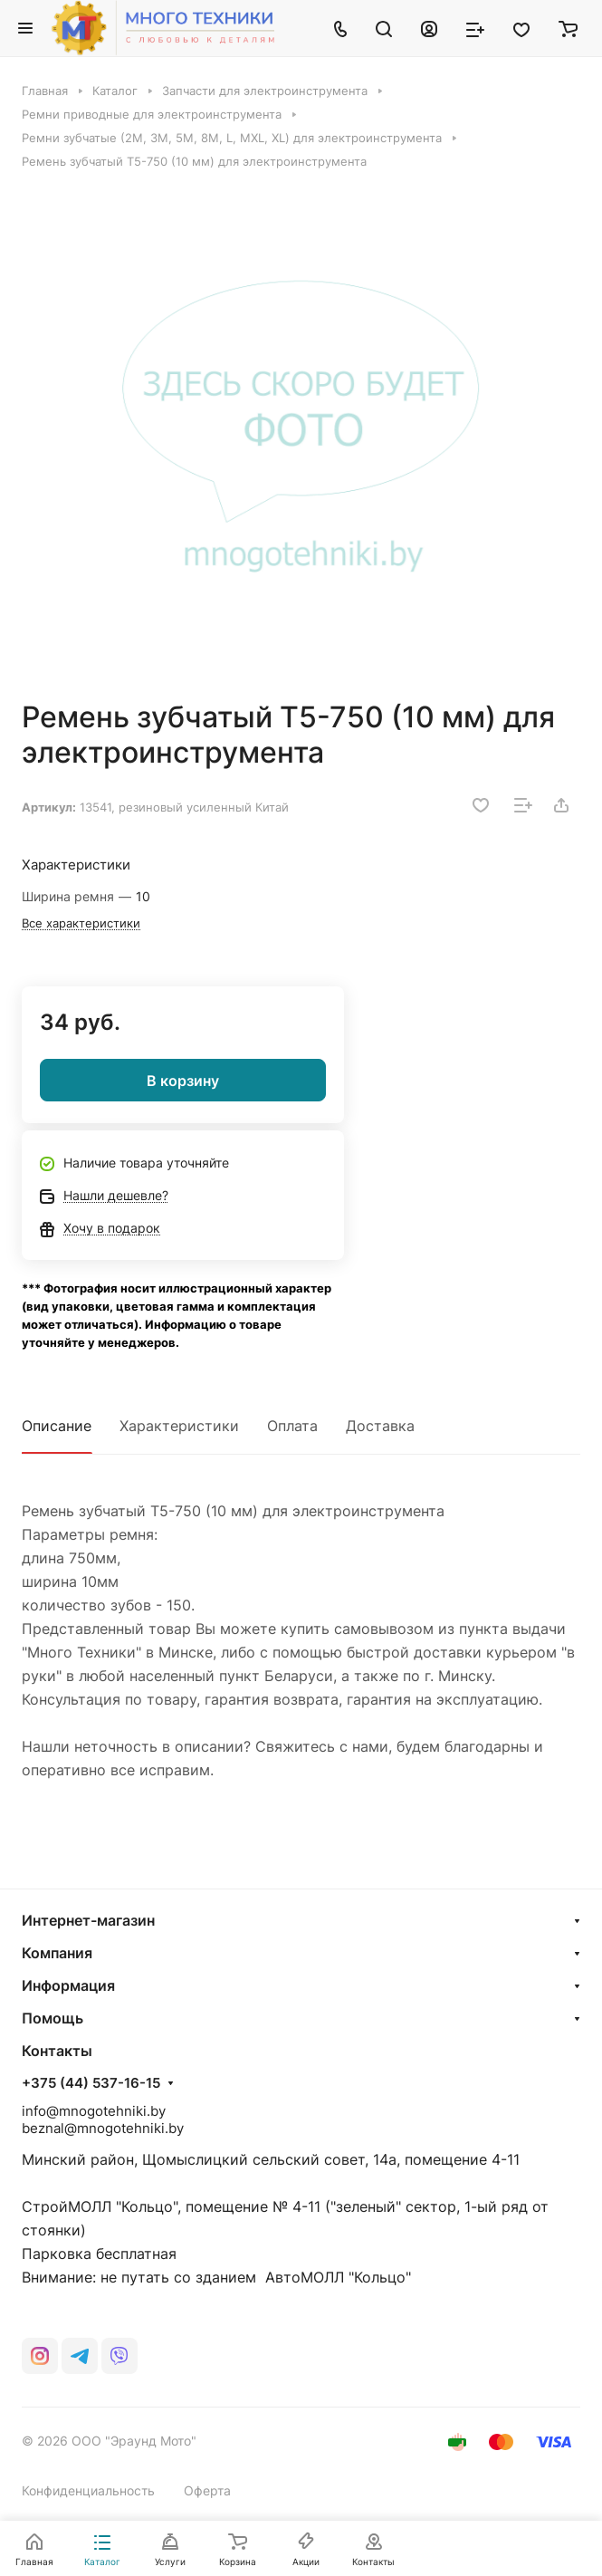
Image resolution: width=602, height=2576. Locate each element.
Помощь (52, 2018)
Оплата (292, 1426)
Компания (57, 1953)
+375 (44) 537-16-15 (91, 2083)
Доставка (380, 1426)
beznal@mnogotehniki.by (103, 2128)
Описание (56, 1426)
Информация (68, 1985)
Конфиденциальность (88, 2490)
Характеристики (179, 1426)
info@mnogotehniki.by (94, 2110)
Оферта (207, 2490)
